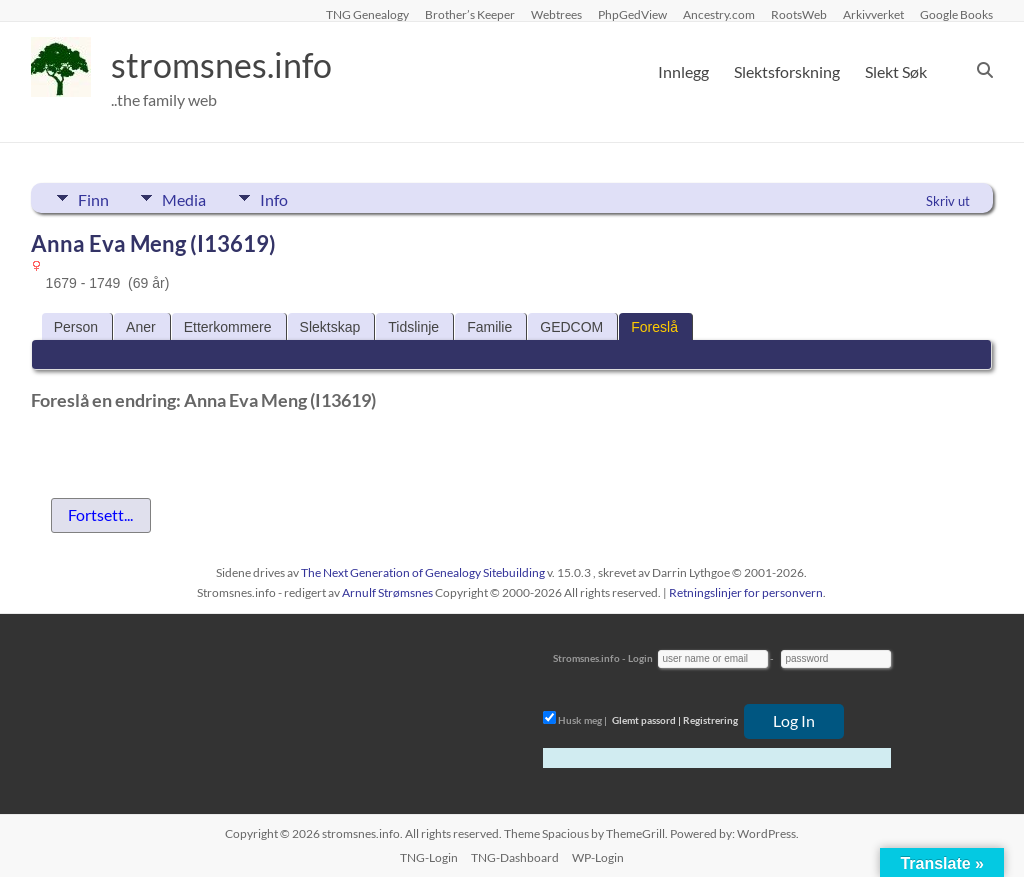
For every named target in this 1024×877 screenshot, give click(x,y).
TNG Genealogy (367, 14)
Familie (489, 327)
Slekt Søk (896, 71)
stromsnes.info (228, 65)
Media (191, 198)
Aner (141, 327)
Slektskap (330, 327)
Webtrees (556, 14)
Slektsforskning (787, 71)
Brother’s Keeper (470, 14)
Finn (93, 198)
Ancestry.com (719, 14)
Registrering (710, 720)
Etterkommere (228, 327)
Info (287, 198)
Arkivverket (873, 14)
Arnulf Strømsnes (387, 592)
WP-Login (598, 857)
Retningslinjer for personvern (746, 592)
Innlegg (683, 71)
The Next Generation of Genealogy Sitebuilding (423, 572)
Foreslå (654, 327)
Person (76, 327)
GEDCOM (571, 327)
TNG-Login (429, 857)
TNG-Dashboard (515, 857)
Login (640, 658)
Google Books (956, 14)
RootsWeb (799, 14)
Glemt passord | (646, 720)
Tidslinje (413, 327)
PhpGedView (632, 14)
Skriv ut (948, 201)
